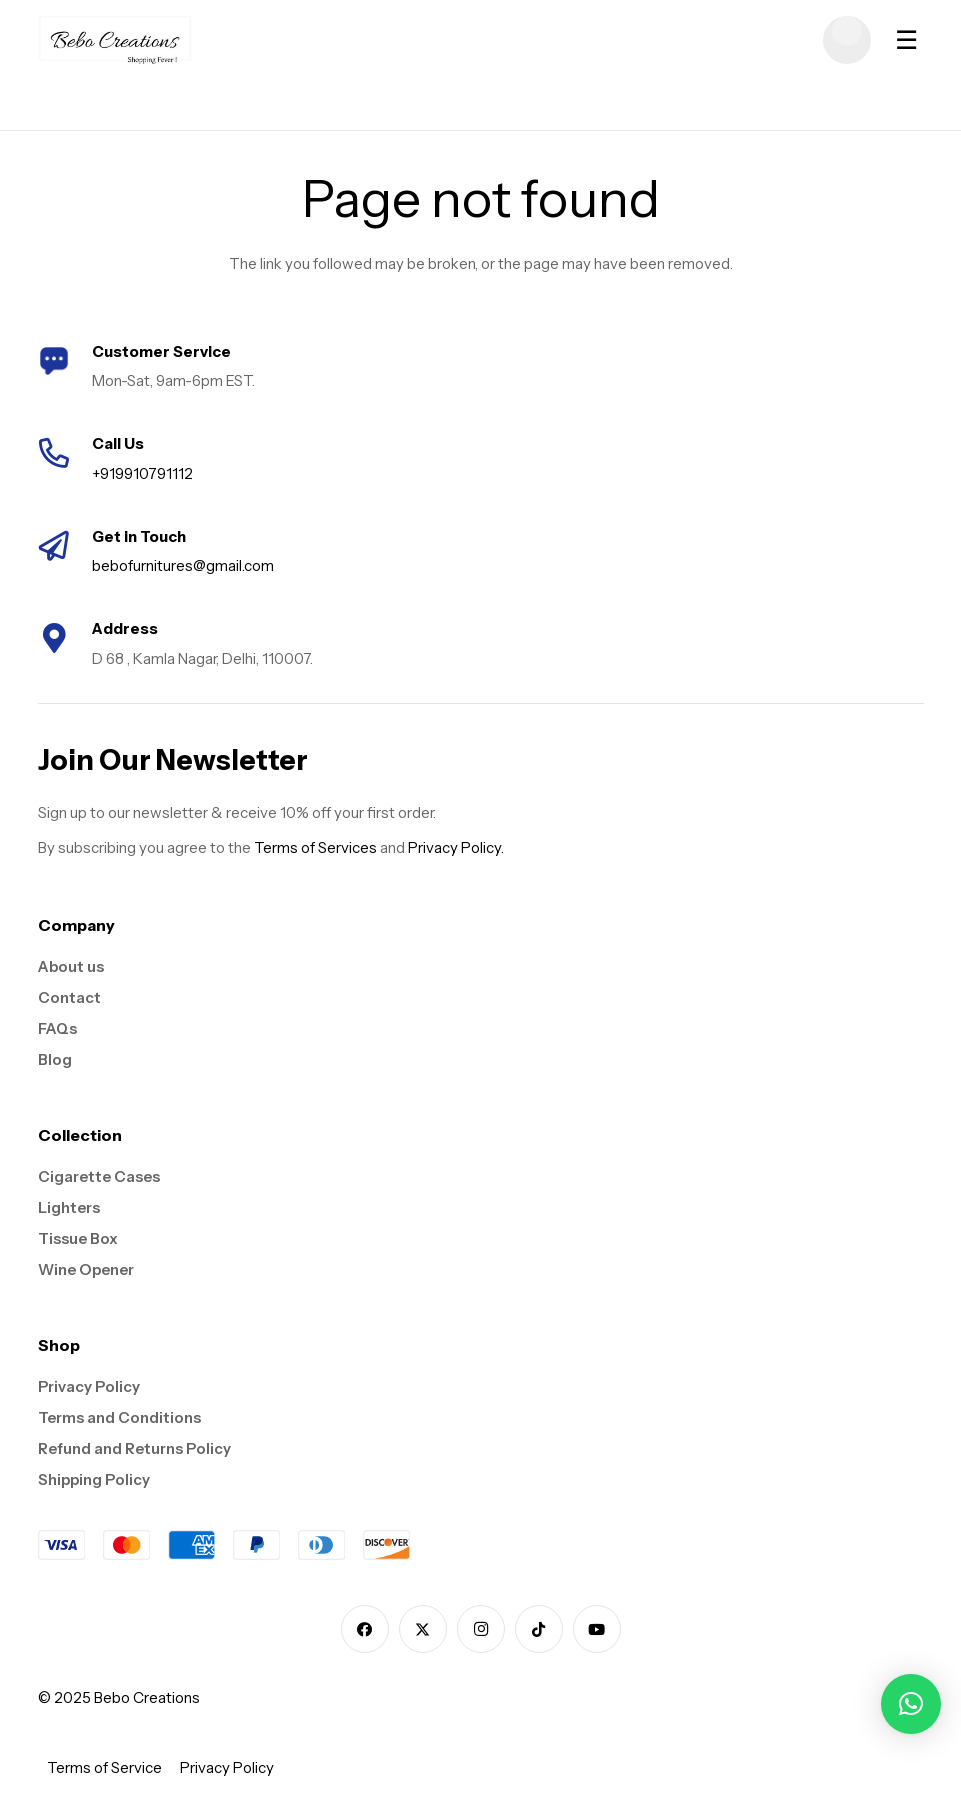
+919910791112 (142, 473)
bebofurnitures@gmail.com (183, 565)
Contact (69, 997)
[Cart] (847, 40)
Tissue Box (78, 1238)
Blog (55, 1059)
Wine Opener (86, 1269)
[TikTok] (539, 1629)
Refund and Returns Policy (134, 1448)
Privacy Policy (89, 1386)
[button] (911, 1704)
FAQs (57, 1028)
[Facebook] (365, 1629)
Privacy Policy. (456, 847)
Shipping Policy (94, 1479)
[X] (423, 1629)
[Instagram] (481, 1629)
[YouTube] (597, 1629)
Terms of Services (315, 847)
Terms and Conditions (119, 1417)
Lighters (69, 1207)
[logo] (115, 40)
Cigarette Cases (99, 1176)
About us (71, 966)
